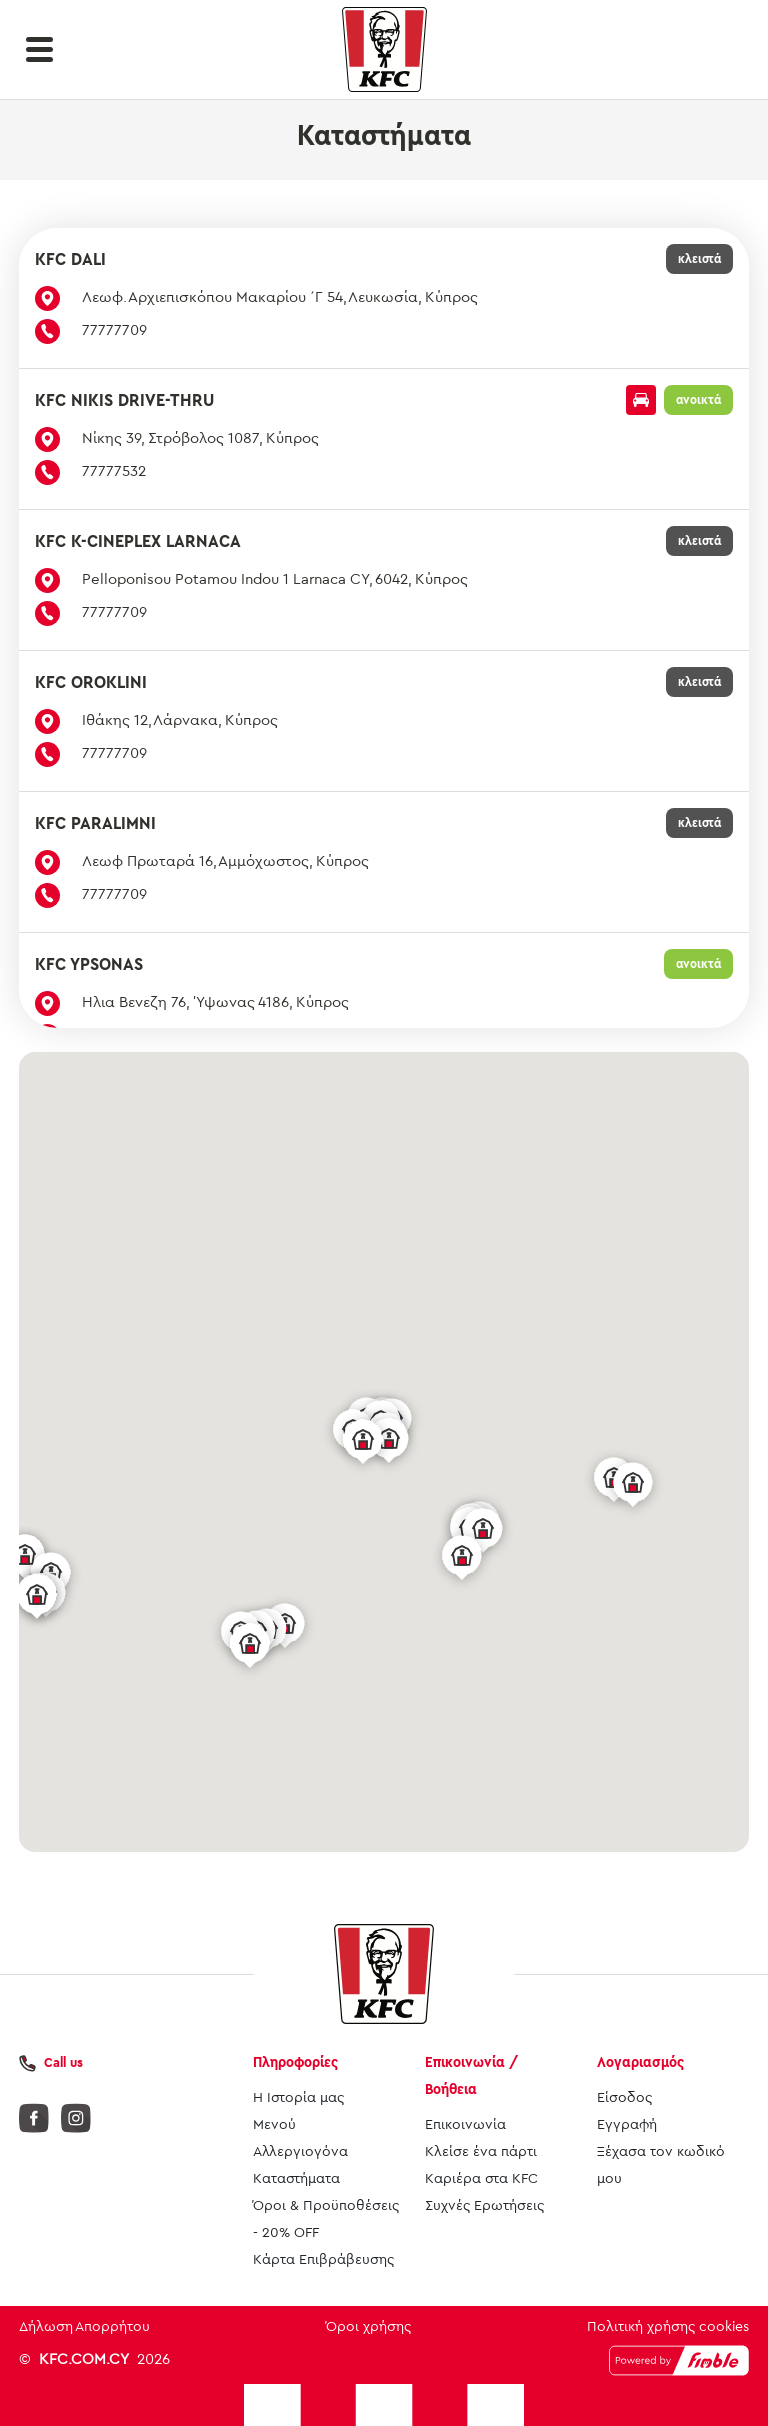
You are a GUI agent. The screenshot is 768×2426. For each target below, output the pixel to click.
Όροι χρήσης (368, 2327)
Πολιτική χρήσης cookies (668, 2327)
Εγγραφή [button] (627, 2125)
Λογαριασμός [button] (640, 2062)
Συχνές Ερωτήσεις (484, 2206)
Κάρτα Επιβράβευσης (323, 2260)
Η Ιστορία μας (298, 2098)
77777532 (114, 472)
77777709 (114, 331)
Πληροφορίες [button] (295, 2062)
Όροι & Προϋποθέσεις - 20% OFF (326, 2219)
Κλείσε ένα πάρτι (481, 2152)
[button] (39, 50)
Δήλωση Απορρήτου (84, 2327)
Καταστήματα (296, 2179)
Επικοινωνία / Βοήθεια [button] (471, 2076)
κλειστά (699, 258)
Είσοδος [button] (624, 2098)
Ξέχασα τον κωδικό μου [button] (661, 2165)
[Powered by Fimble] (679, 2360)
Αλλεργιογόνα (300, 2152)
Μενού (274, 2125)
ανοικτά (698, 399)
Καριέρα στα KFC (481, 2179)
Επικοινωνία (465, 2125)
